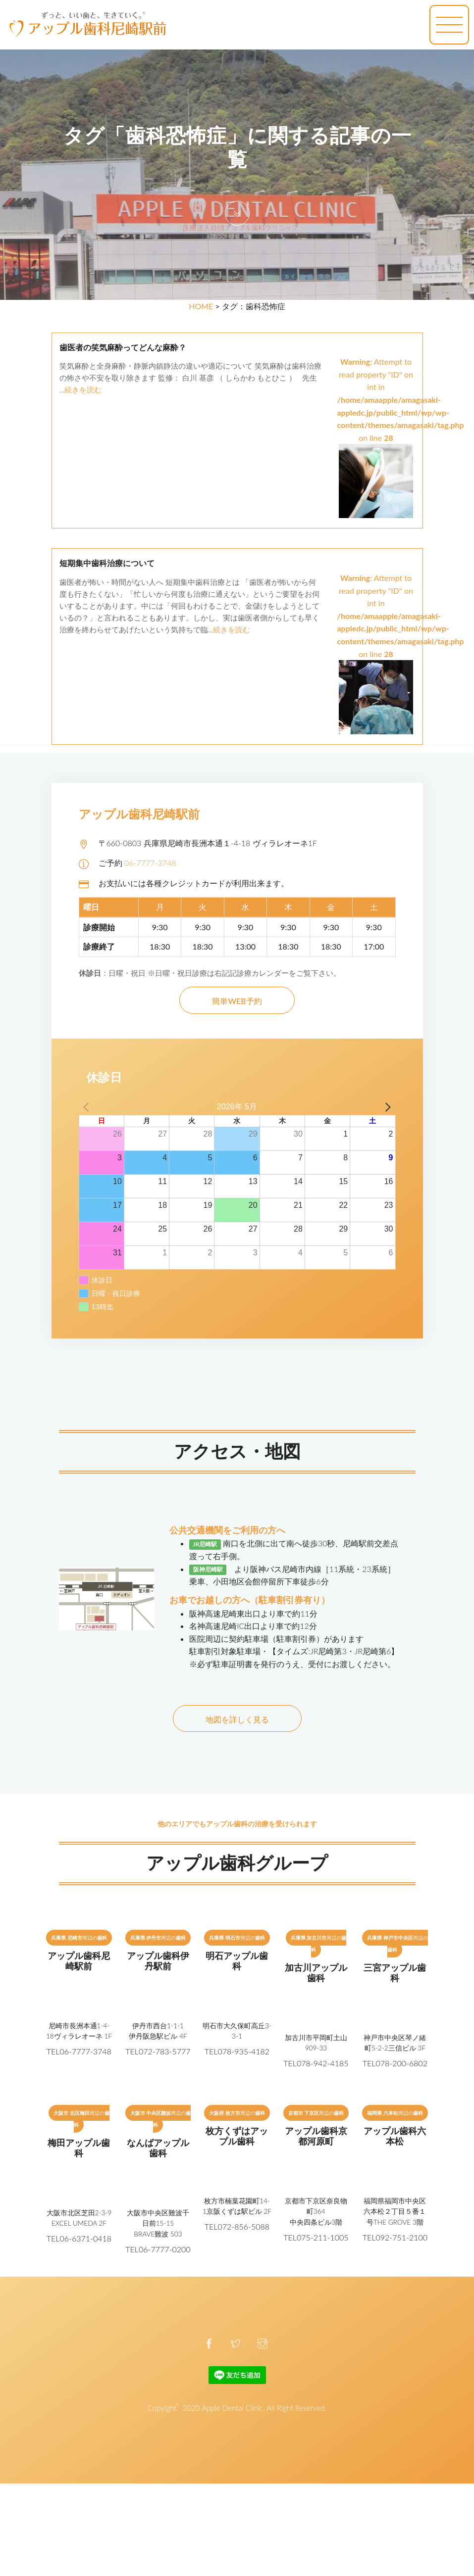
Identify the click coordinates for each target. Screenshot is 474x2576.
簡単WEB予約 (237, 1000)
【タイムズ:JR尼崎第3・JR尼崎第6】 (333, 1651)
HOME (201, 306)
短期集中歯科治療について (107, 563)
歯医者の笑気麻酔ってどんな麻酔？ (122, 347)
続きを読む (83, 389)
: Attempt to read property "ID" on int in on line (400, 420)
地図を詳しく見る (237, 1719)
